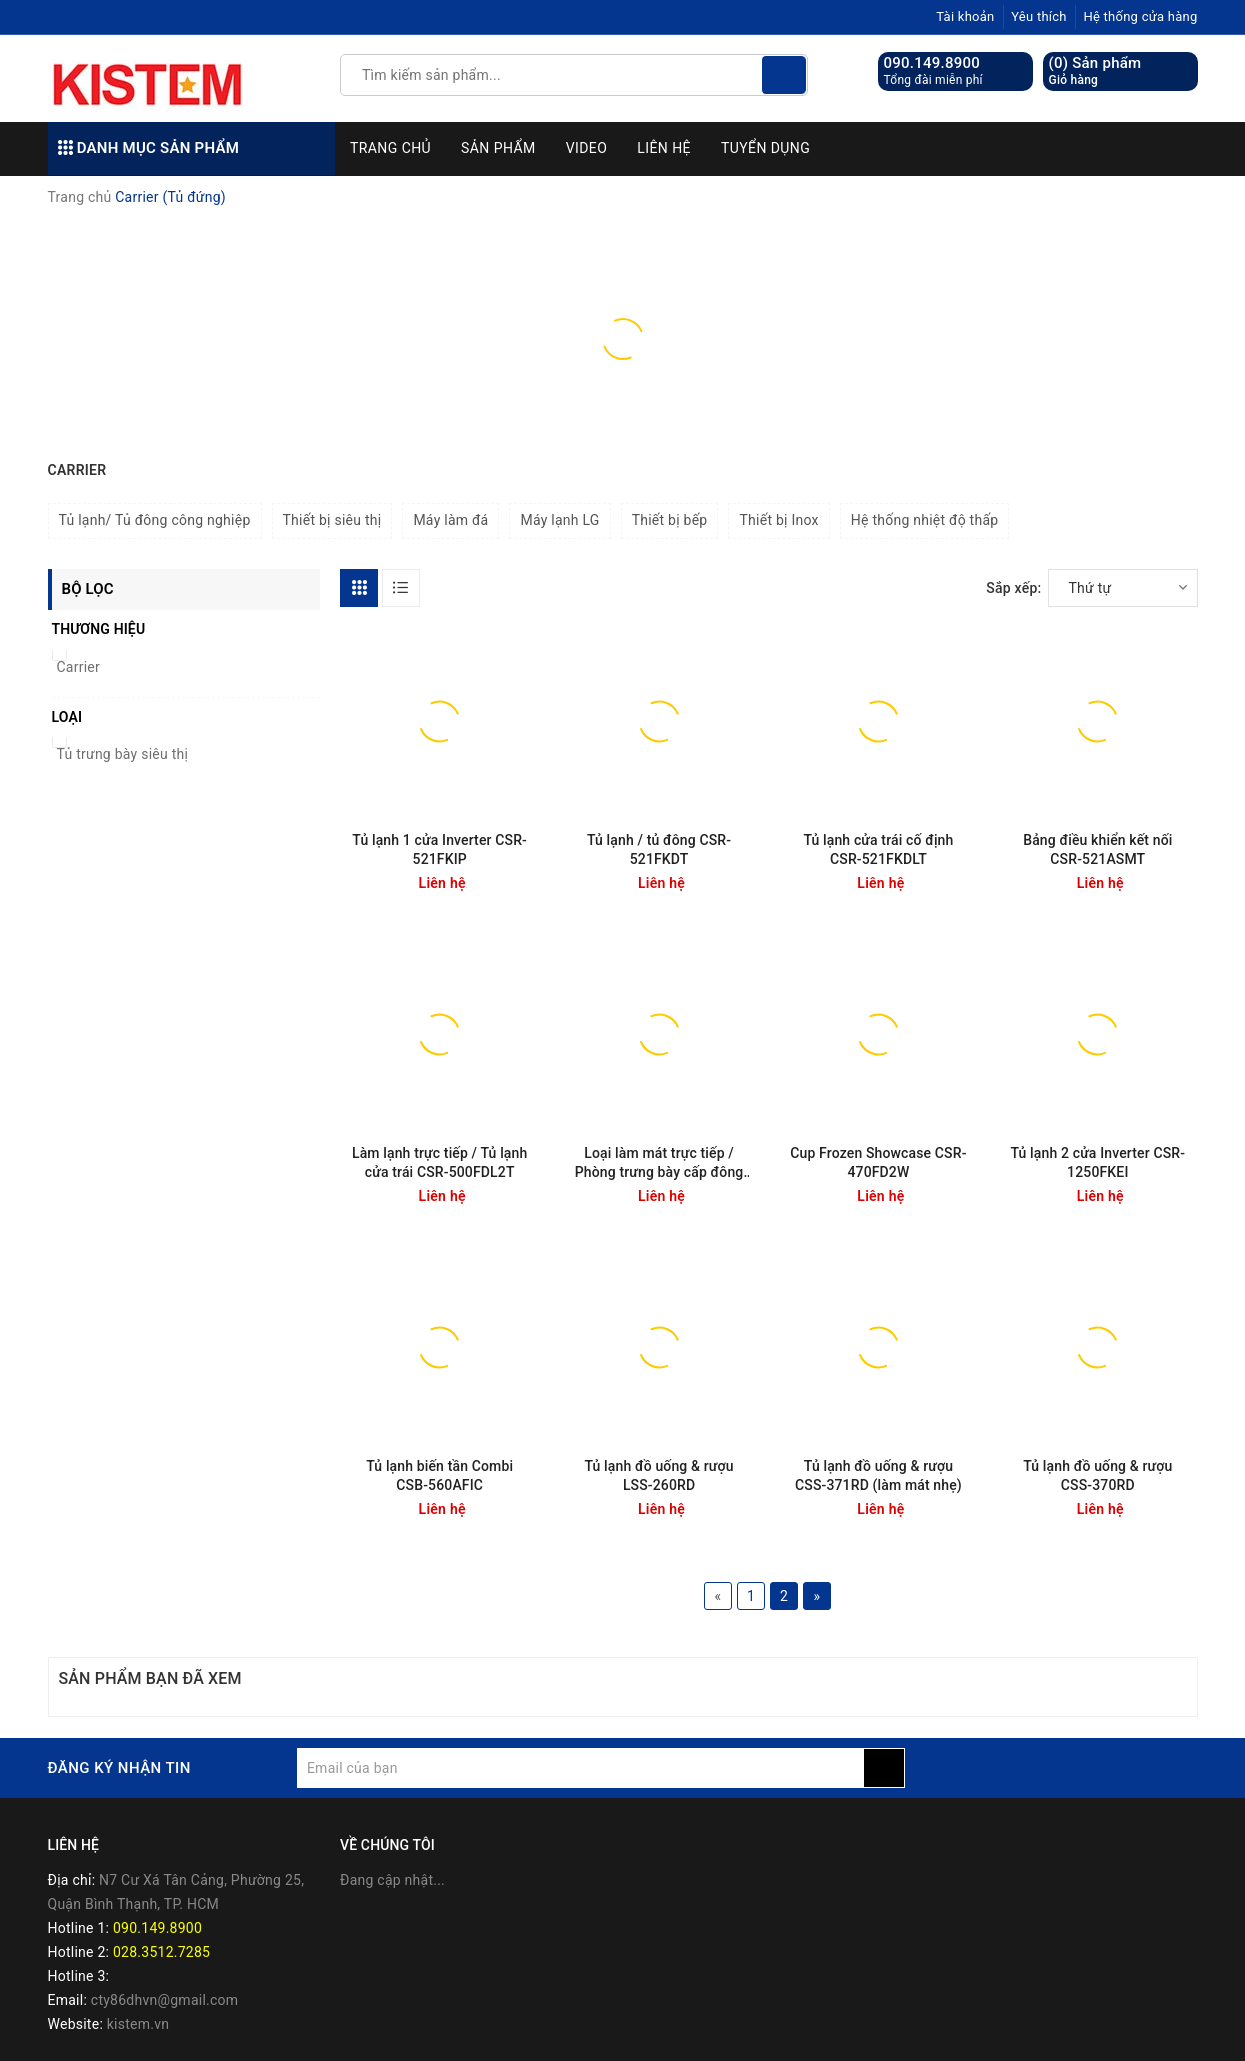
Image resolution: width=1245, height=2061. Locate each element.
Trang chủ (390, 148)
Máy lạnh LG (559, 520)
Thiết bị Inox (778, 520)
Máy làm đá (450, 520)
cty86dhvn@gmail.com (165, 2000)
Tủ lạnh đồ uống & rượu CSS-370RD (1097, 1475)
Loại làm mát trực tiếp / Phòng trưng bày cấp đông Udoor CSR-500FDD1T (659, 1163)
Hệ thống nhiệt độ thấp (925, 520)
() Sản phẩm (1095, 71)
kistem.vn (138, 2024)
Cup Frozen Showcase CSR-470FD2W (878, 1162)
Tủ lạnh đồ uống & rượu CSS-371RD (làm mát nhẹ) (878, 1475)
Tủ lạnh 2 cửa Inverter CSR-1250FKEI (1097, 1162)
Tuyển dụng (765, 148)
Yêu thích (1039, 16)
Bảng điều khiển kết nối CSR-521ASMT (1097, 849)
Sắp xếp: (1013, 588)
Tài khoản (965, 16)
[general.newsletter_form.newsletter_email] (580, 1768)
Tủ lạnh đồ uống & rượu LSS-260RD (658, 1475)
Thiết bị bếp (670, 520)
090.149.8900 (932, 63)
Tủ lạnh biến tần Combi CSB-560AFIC (439, 1475)
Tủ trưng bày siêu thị (123, 754)
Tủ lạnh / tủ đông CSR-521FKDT (659, 849)
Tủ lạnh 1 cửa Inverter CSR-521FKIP (439, 849)
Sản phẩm (498, 148)
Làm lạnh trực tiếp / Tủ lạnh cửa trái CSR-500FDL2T (439, 1162)
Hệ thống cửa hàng (1140, 16)
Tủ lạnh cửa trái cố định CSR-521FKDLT (878, 849)
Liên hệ (664, 148)
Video (587, 148)
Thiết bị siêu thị (332, 520)
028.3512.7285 (161, 1952)
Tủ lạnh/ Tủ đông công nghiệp (155, 520)
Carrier (79, 667)
